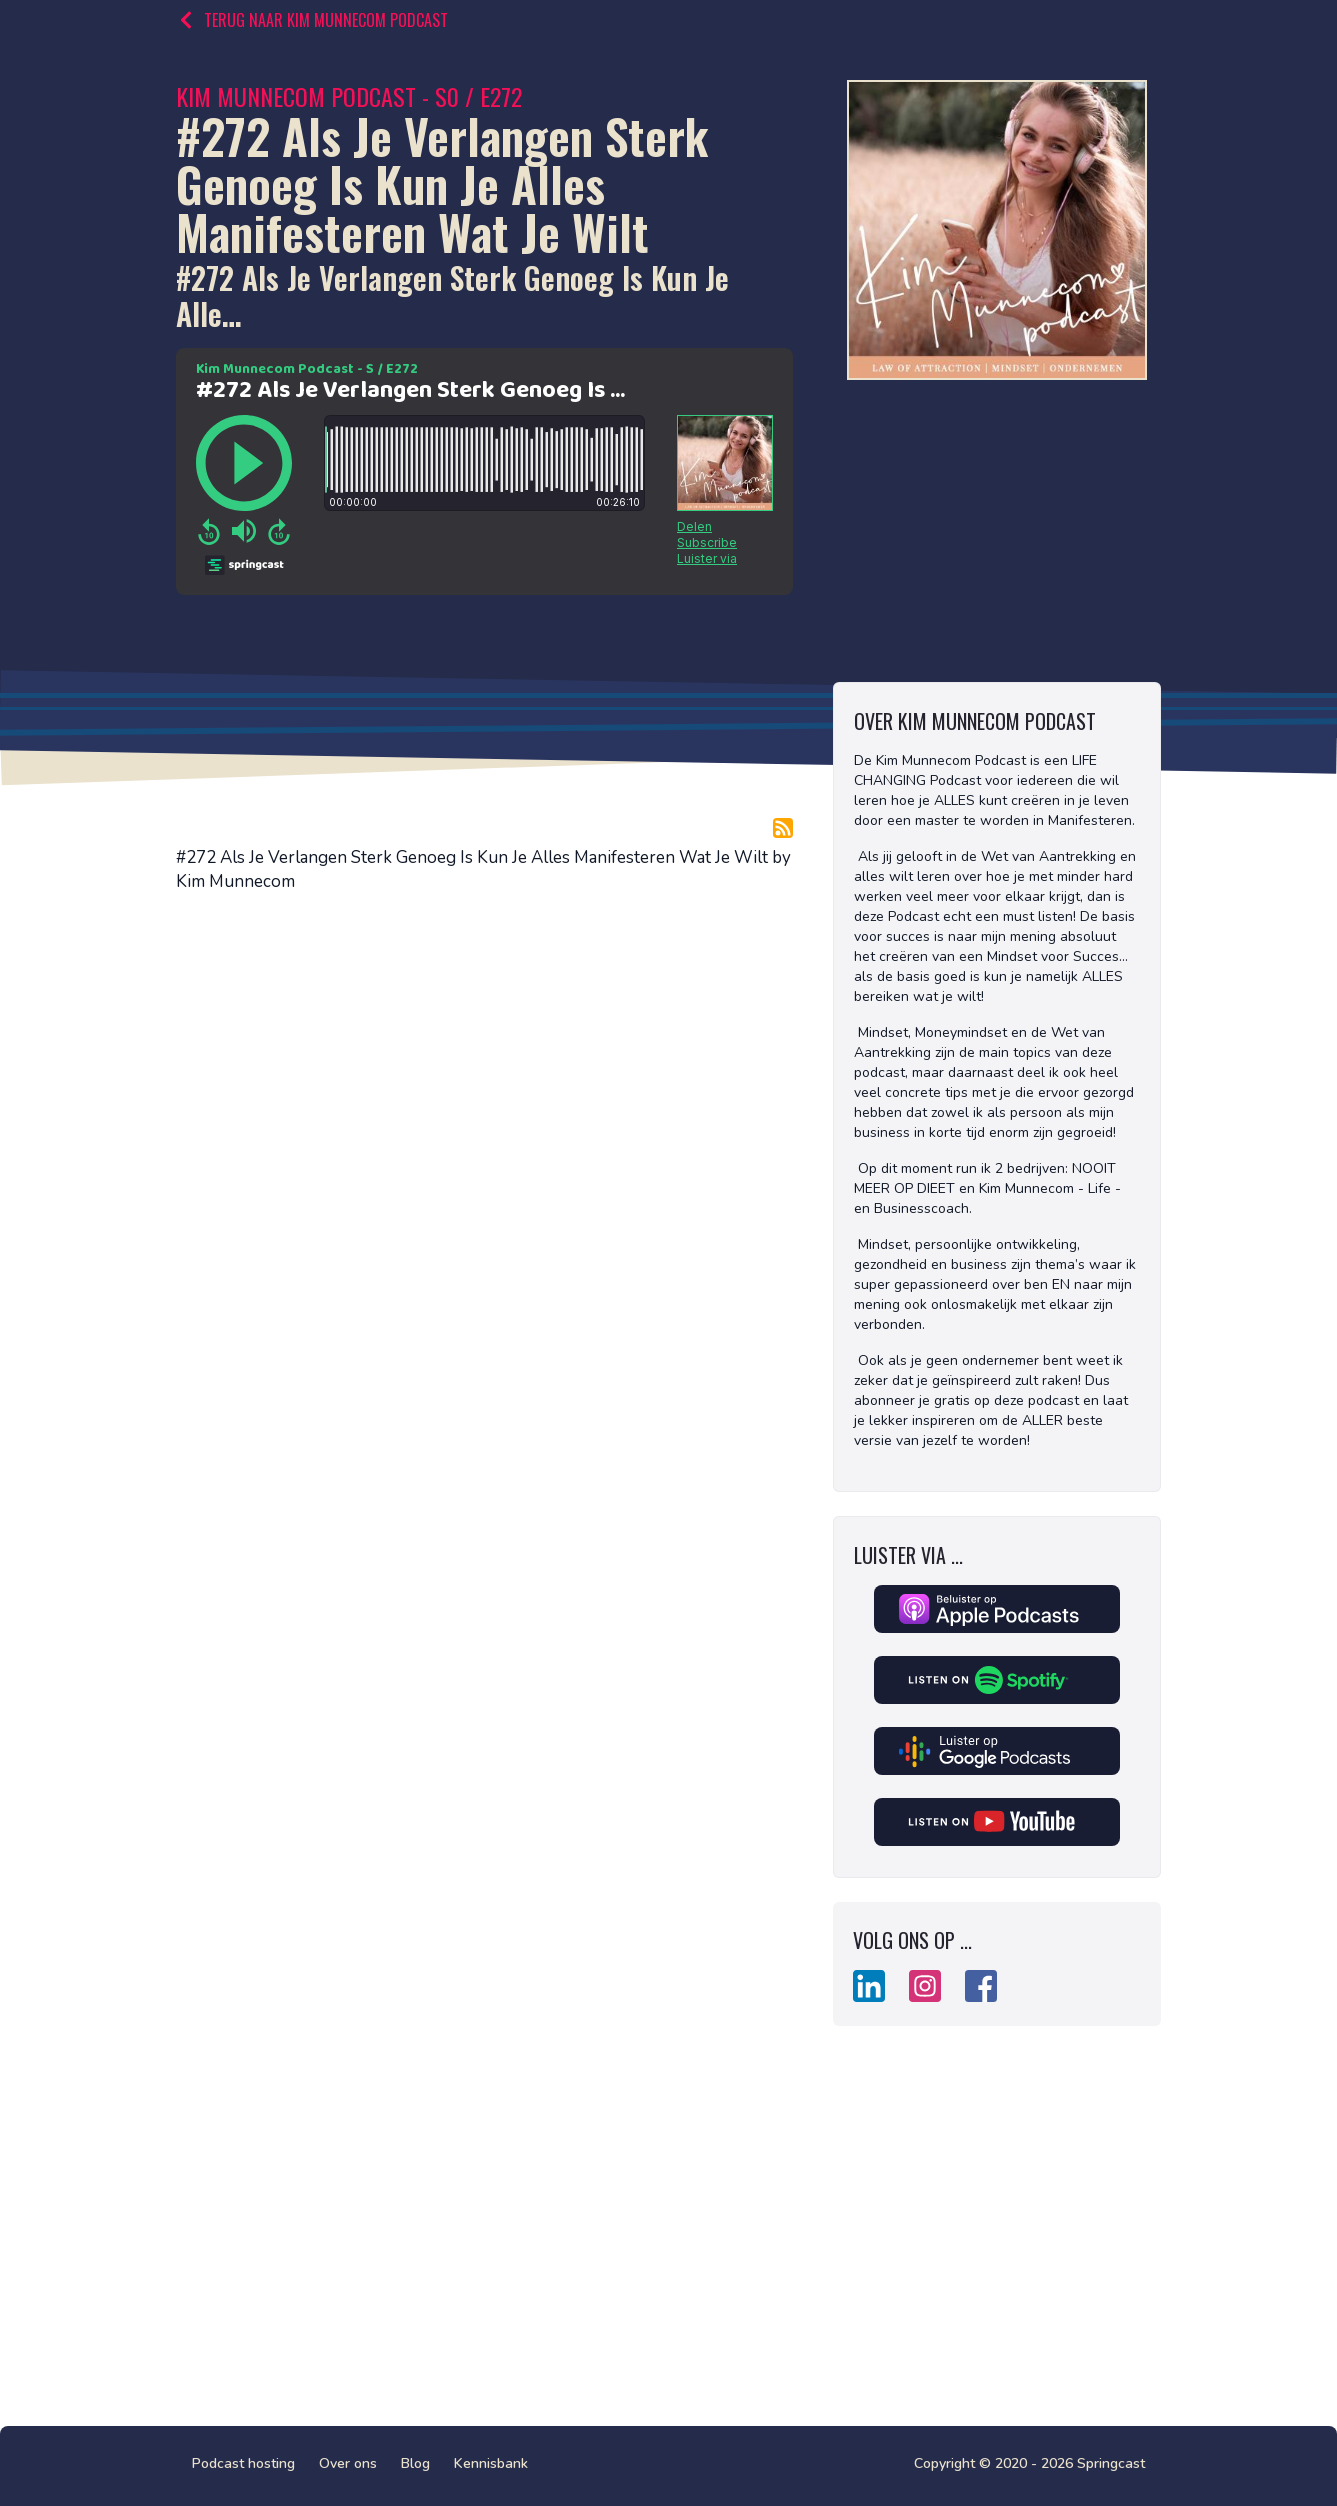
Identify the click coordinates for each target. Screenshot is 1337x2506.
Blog (415, 2463)
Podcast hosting (243, 2463)
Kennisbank (491, 2463)
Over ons (348, 2463)
